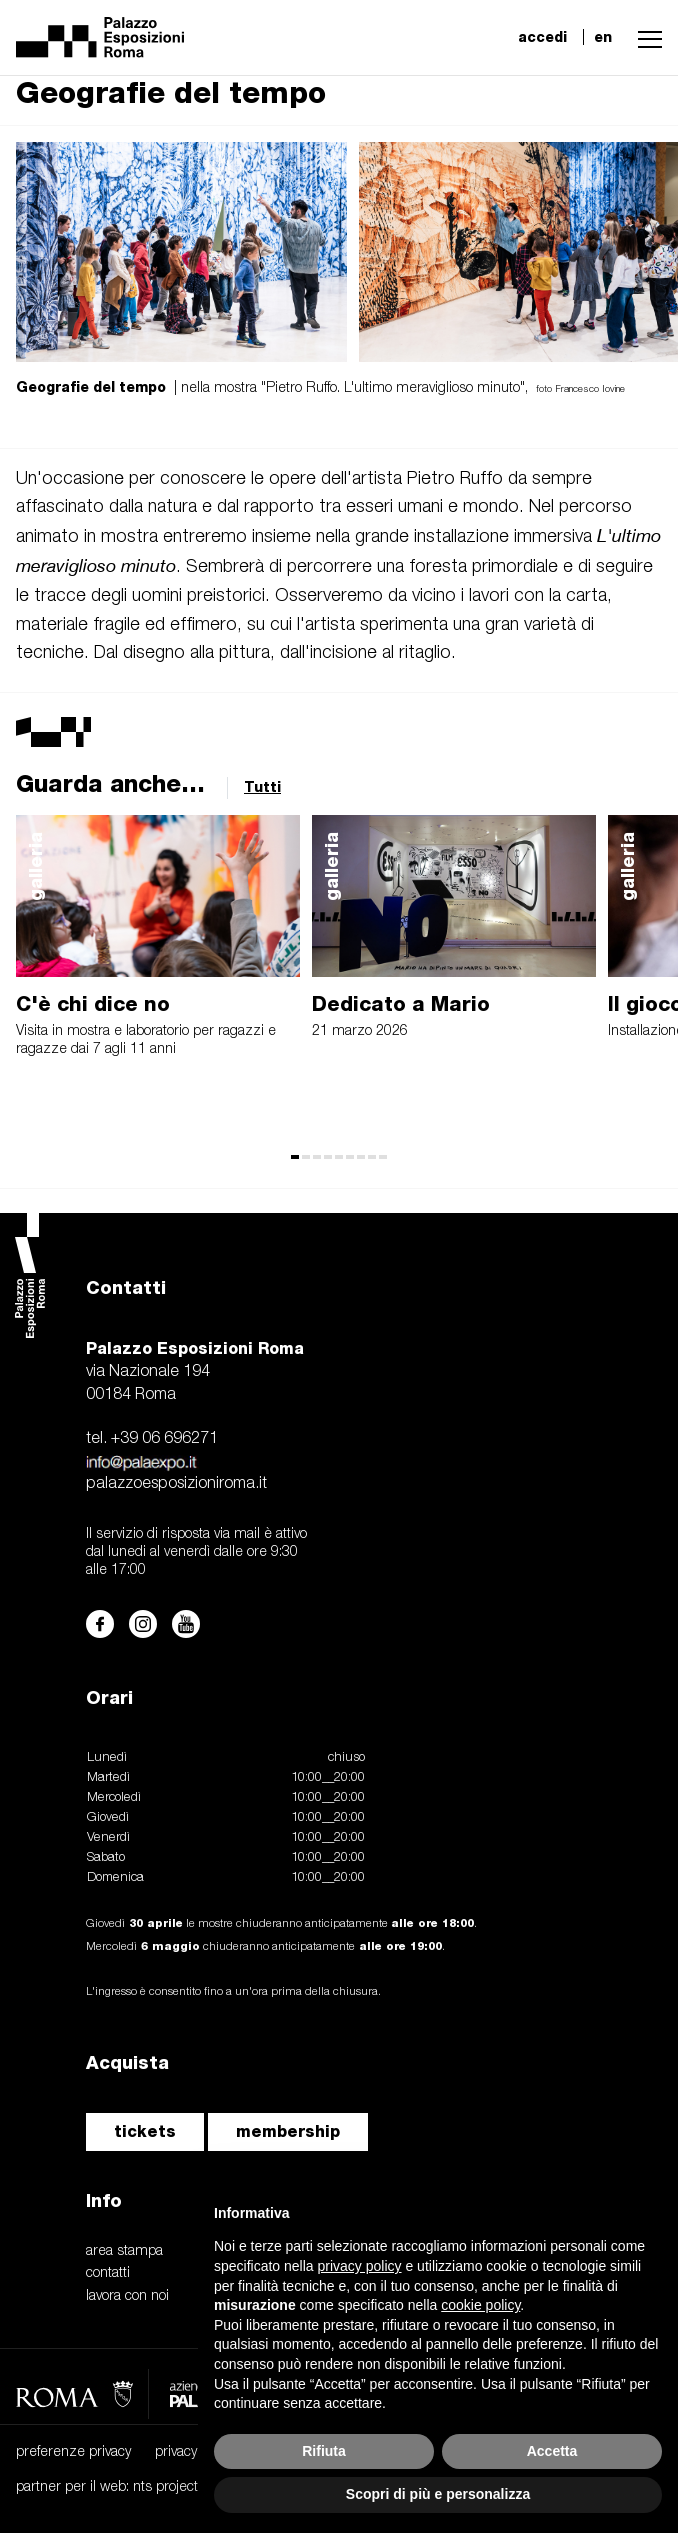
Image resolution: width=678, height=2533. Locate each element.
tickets (145, 2131)
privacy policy (195, 2452)
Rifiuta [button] (324, 2451)
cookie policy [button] (480, 2305)
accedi (542, 37)
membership (288, 2131)
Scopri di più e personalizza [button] (438, 2494)
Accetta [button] (552, 2451)
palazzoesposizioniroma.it (176, 1484)
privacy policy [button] (360, 2266)
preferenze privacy (73, 2452)
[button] (645, 37)
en (603, 37)
